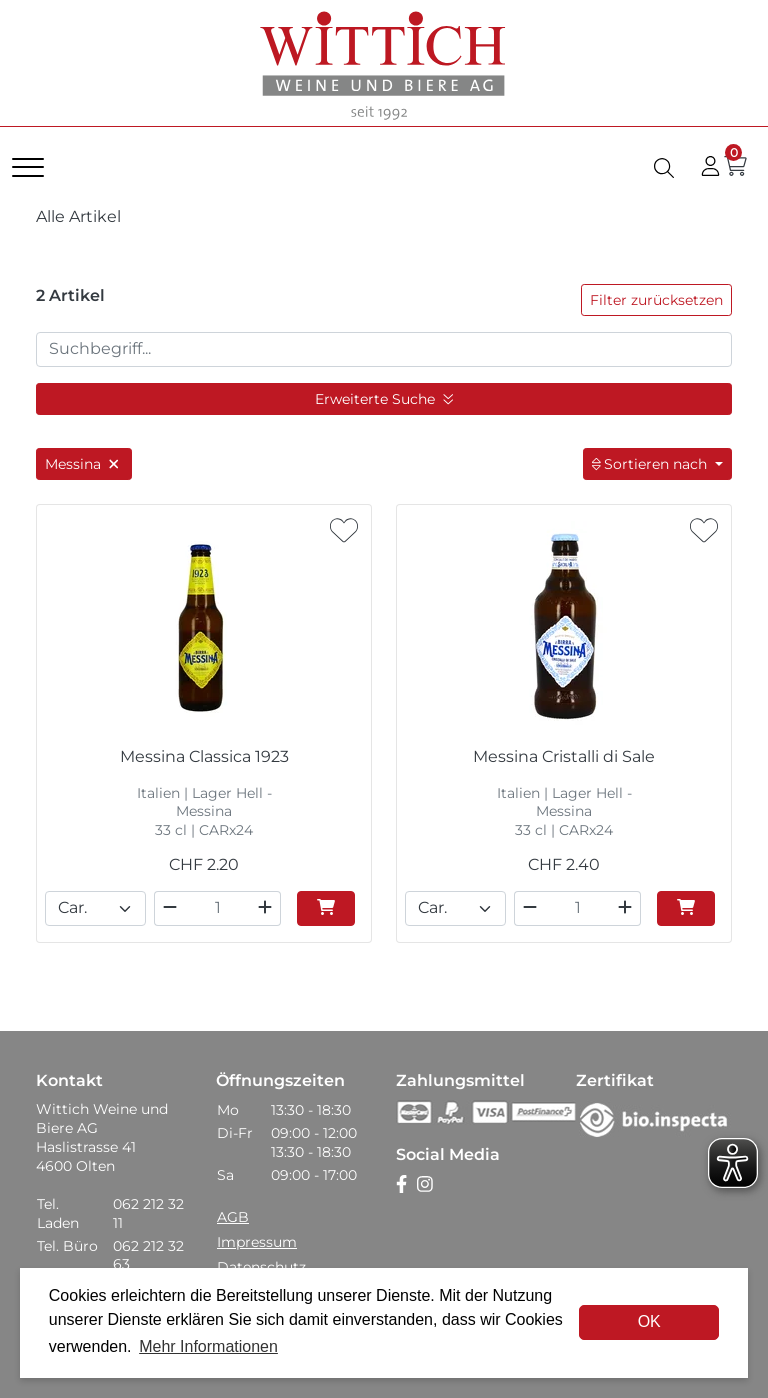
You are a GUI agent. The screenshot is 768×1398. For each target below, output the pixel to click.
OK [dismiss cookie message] (649, 1321)
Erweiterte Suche (384, 399)
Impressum (257, 1242)
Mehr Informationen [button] (208, 1346)
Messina (84, 464)
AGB (233, 1217)
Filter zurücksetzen (656, 300)
